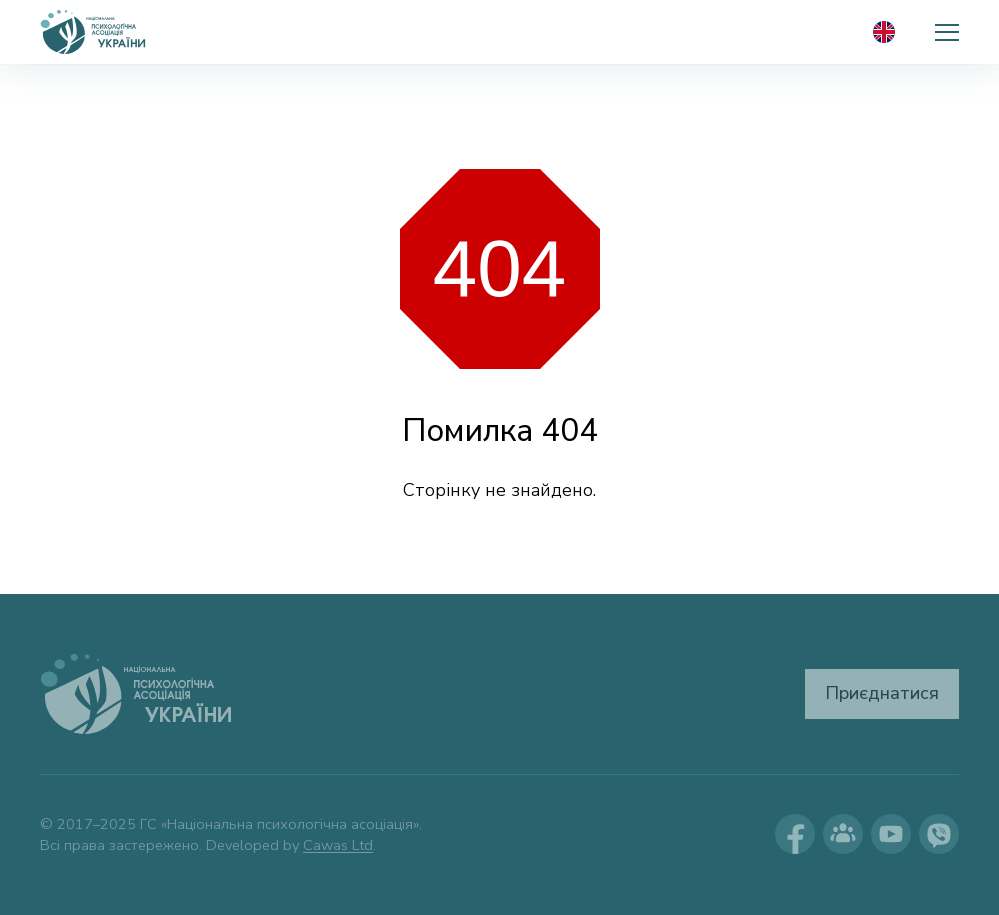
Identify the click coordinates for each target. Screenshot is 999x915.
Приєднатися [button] (882, 693)
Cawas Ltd (338, 845)
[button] (947, 32)
